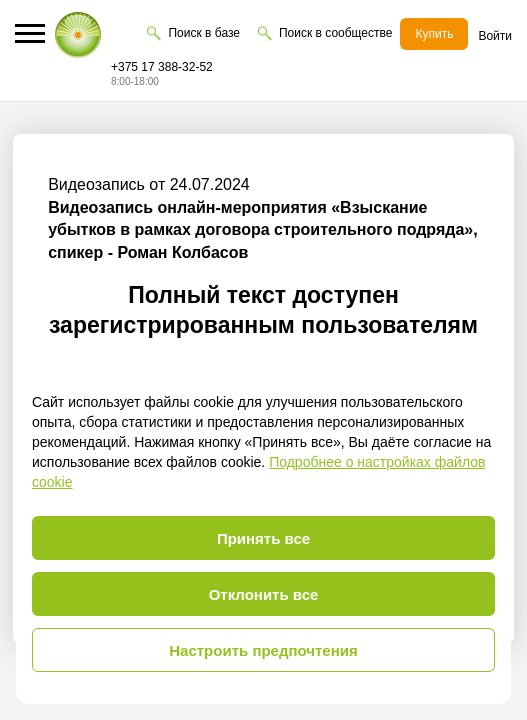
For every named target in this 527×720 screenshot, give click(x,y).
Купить (434, 34)
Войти (495, 36)
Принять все (263, 538)
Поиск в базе (203, 33)
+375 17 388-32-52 (162, 67)
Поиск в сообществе (335, 33)
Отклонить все (264, 594)
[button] (30, 33)
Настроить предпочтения (263, 650)
